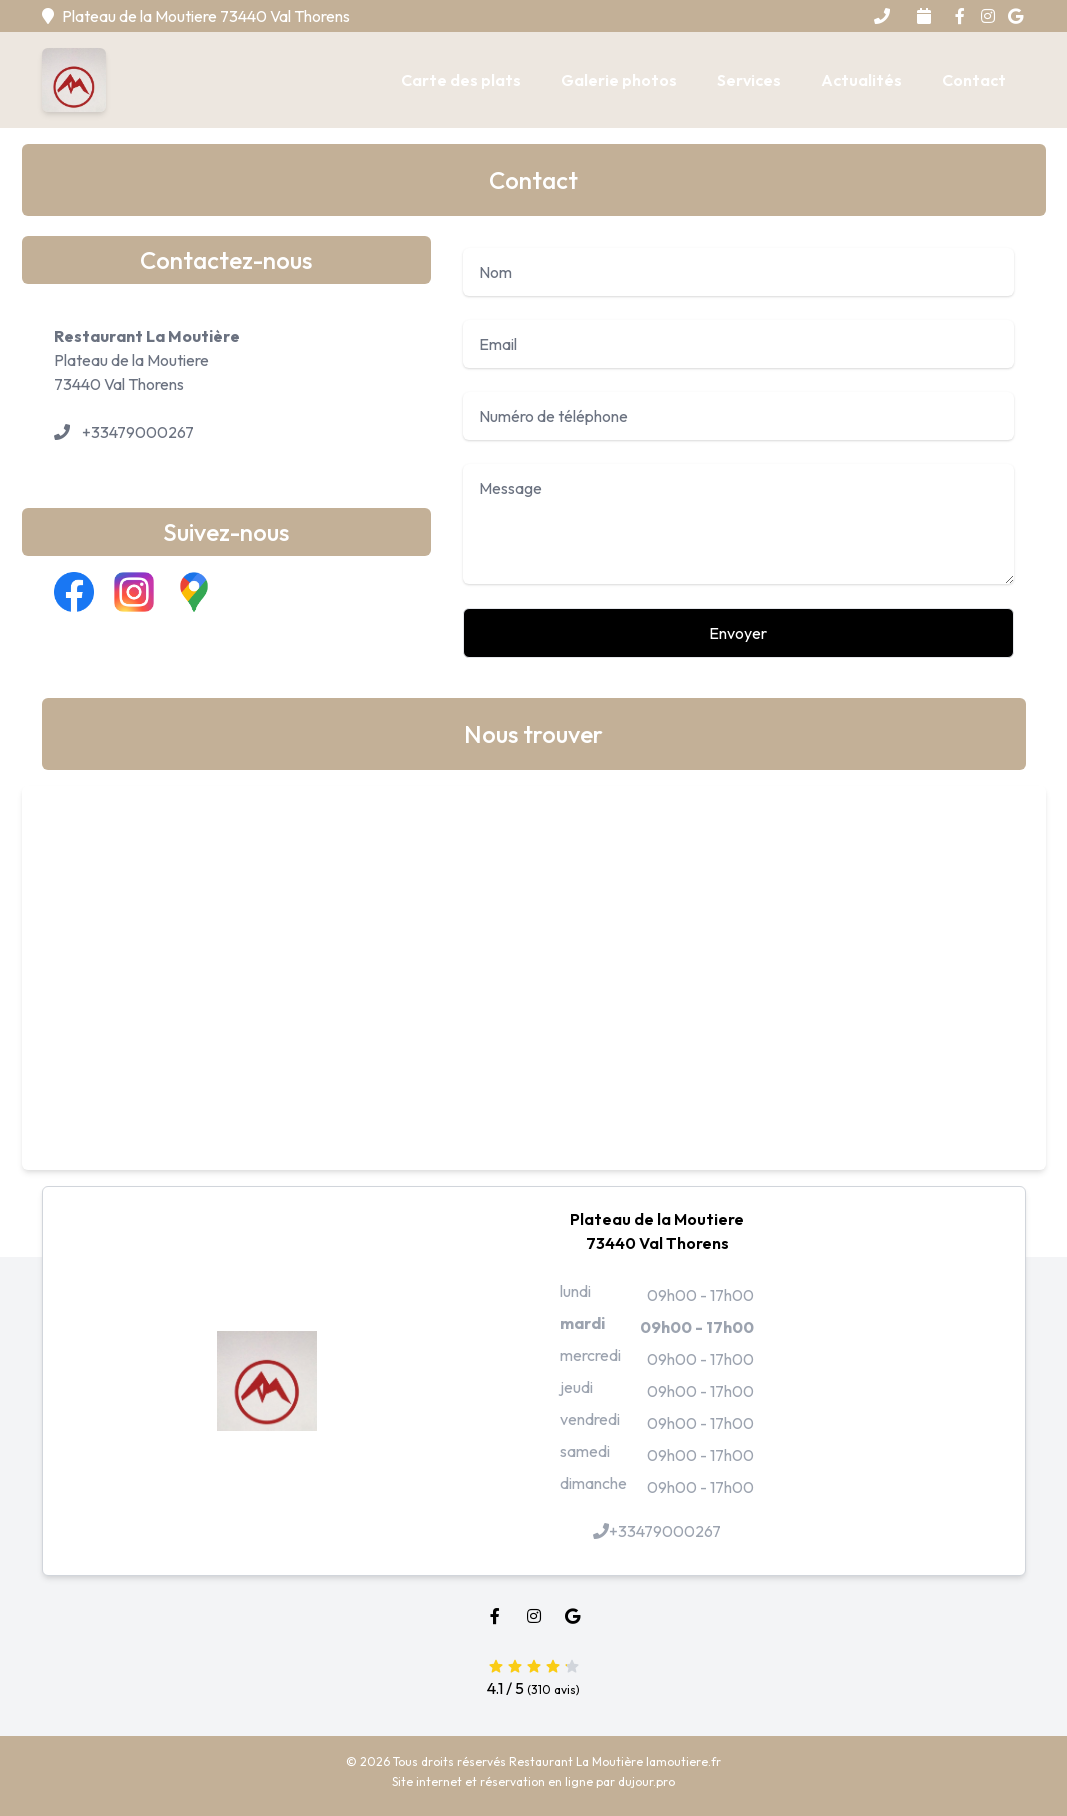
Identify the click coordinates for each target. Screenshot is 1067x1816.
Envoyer (738, 633)
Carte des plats (461, 80)
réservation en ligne (536, 1781)
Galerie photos (619, 80)
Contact (974, 80)
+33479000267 (138, 432)
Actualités (861, 80)
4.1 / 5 (534, 1675)
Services (749, 80)
